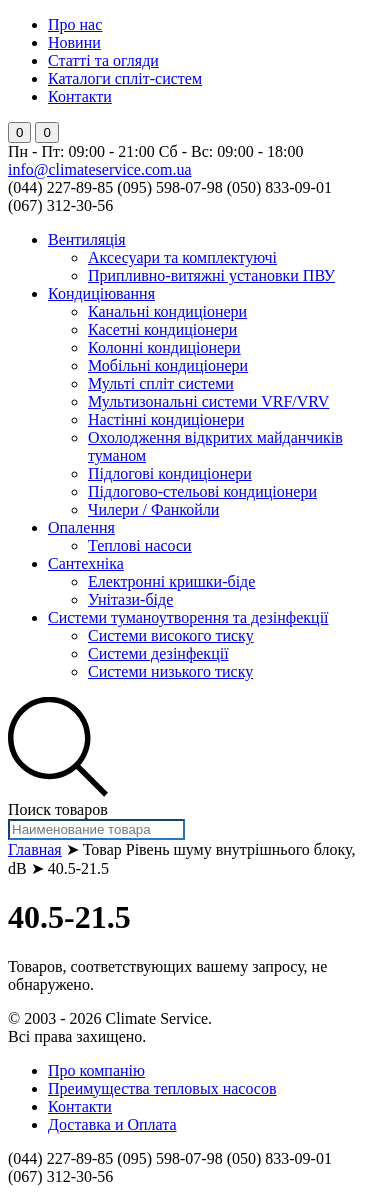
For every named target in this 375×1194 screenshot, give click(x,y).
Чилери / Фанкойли (153, 509)
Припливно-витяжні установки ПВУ (211, 275)
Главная (35, 849)
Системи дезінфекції (158, 653)
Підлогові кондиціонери (170, 473)
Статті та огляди (103, 60)
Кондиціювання (101, 293)
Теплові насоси (140, 545)
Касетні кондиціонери (162, 329)
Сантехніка (86, 563)
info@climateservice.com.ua (100, 169)
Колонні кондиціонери (164, 347)
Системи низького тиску (170, 671)
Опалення (81, 527)
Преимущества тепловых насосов (162, 1088)
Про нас (75, 24)
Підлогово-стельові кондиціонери (202, 491)
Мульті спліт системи (161, 383)
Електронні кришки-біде (171, 581)
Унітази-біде (130, 599)
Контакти (80, 96)
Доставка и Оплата (112, 1124)
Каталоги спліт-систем (125, 78)
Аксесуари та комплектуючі (182, 257)
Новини (74, 42)
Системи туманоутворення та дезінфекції (188, 617)
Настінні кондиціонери (166, 419)
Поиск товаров (58, 809)
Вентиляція (87, 239)
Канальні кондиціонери (167, 311)
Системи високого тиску (171, 635)
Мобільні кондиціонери (168, 365)
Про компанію (96, 1070)
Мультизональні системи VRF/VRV (208, 401)
